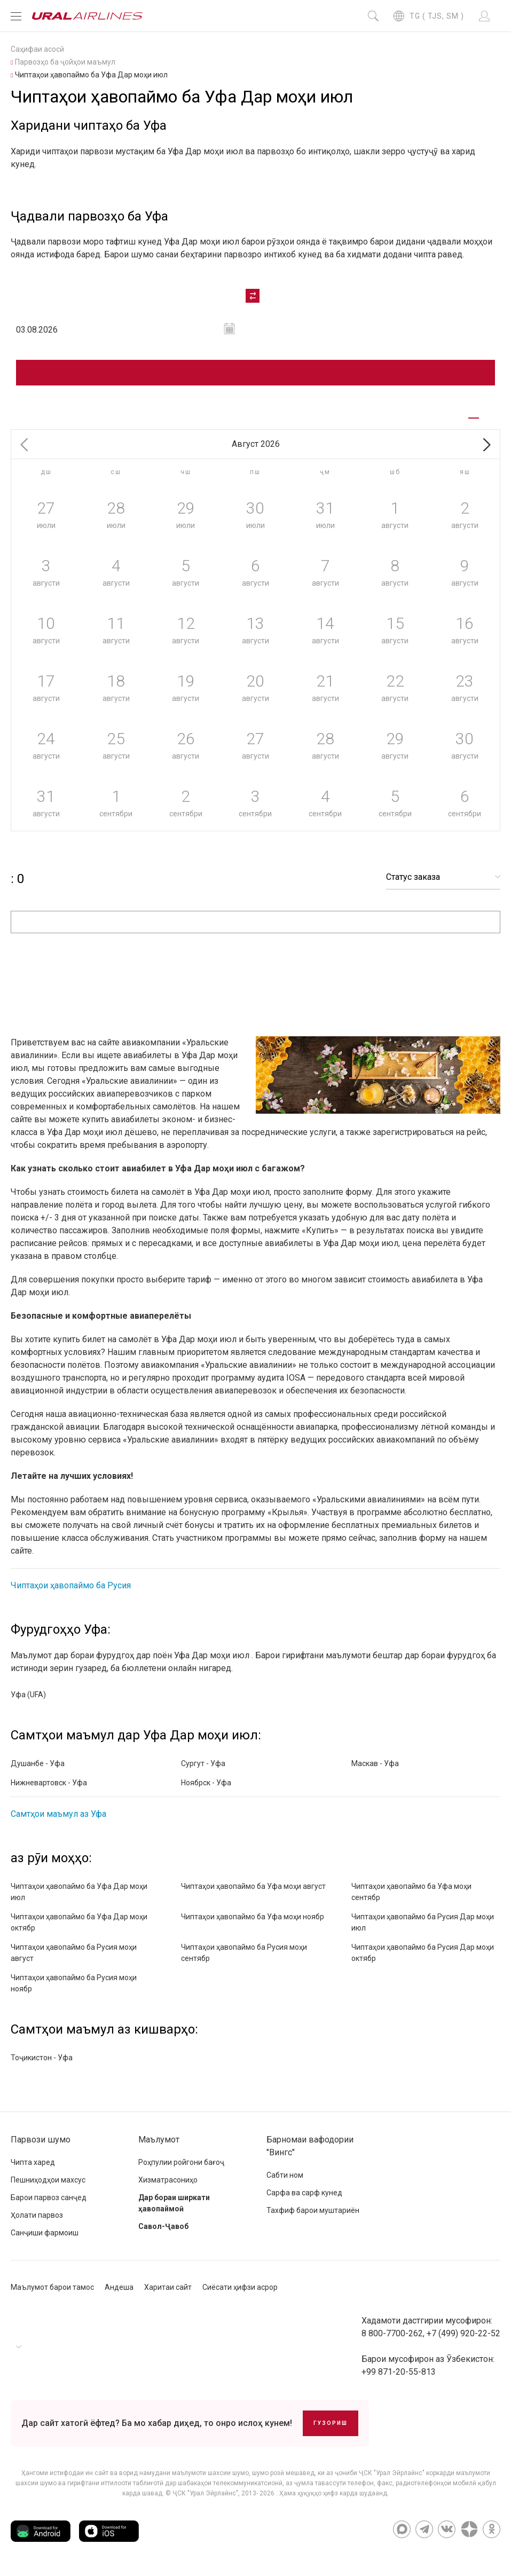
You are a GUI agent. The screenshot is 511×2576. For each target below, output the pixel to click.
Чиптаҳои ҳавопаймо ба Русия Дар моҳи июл (422, 1922)
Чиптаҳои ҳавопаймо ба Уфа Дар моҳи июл (79, 1892)
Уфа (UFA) (28, 1694)
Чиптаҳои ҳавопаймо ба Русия (71, 1585)
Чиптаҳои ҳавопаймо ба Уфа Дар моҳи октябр (79, 1922)
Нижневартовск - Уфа (49, 1782)
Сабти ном (284, 2175)
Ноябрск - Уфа (206, 1782)
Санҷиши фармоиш (44, 2232)
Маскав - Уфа (375, 1763)
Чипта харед (33, 2162)
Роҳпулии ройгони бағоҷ (181, 2162)
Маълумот (158, 2139)
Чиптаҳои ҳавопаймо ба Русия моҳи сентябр (244, 1953)
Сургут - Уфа (203, 1763)
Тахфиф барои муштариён (312, 2210)
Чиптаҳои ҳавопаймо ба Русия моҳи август (74, 1953)
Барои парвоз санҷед (49, 2197)
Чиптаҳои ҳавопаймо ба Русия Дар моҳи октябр (422, 1953)
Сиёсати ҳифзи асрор (240, 2287)
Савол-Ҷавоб (163, 2226)
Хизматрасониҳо (168, 2180)
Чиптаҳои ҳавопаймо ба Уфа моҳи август (253, 1886)
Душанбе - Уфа (38, 1763)
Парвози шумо (40, 2139)
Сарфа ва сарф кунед (304, 2192)
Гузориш (330, 2423)
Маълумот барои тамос (52, 2287)
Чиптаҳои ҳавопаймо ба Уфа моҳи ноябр (252, 1916)
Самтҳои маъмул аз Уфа (58, 1814)
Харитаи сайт (168, 2287)
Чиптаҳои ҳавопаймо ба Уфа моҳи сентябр (411, 1892)
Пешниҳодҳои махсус (48, 2180)
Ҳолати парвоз (37, 2215)
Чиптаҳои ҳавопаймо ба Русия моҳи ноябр (74, 1983)
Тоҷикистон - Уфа (42, 2057)
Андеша (119, 2287)
